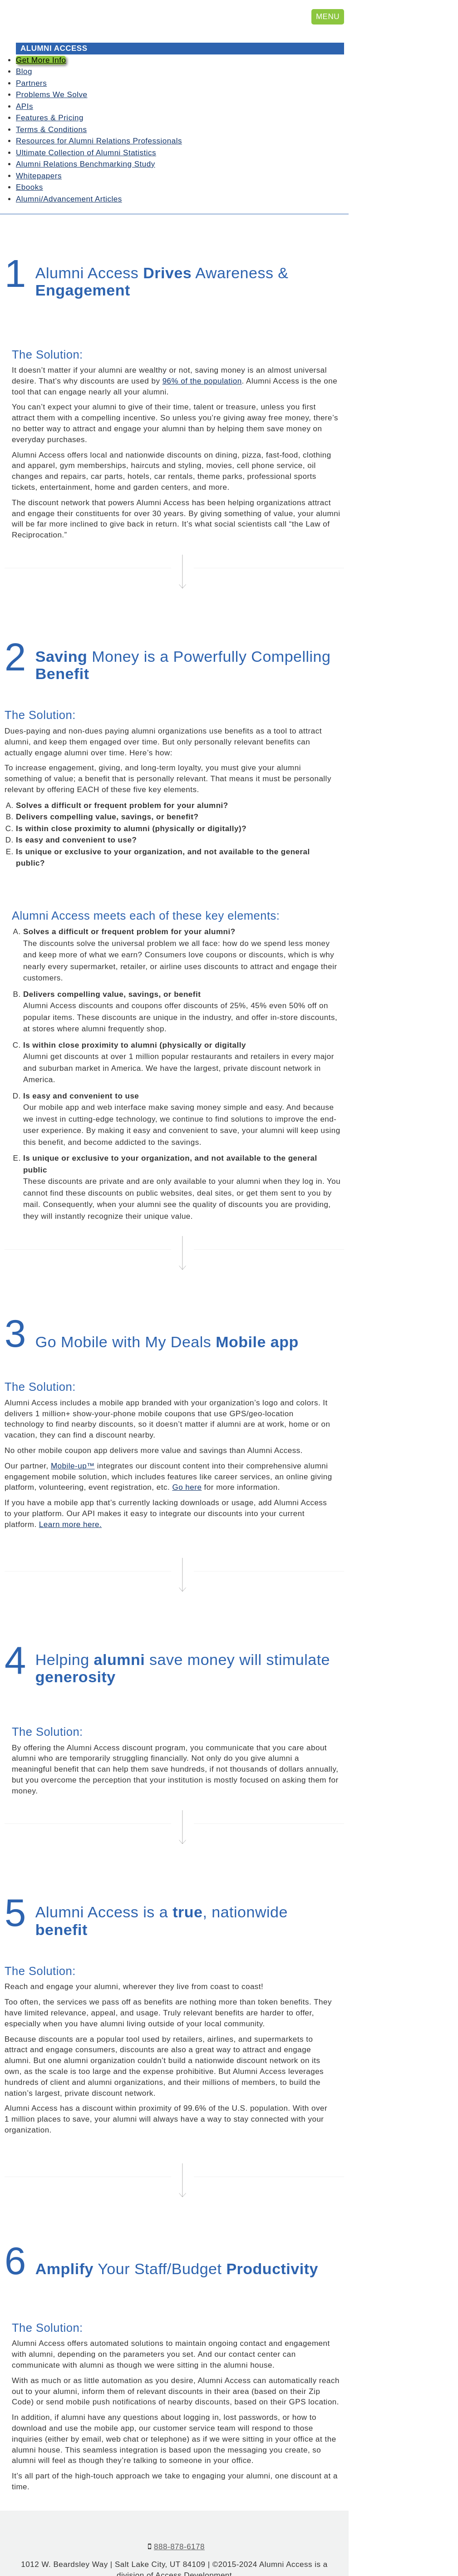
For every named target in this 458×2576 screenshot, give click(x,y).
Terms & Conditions (51, 102)
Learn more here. (70, 1497)
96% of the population (202, 354)
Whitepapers (39, 148)
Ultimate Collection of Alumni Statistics (86, 125)
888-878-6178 (179, 2519)
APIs (24, 78)
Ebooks (29, 160)
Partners (31, 55)
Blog (24, 44)
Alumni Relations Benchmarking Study (85, 137)
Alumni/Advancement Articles (69, 171)
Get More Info (41, 32)
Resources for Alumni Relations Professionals (99, 113)
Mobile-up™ (73, 1438)
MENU (328, 16)
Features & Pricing (50, 90)
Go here (187, 1460)
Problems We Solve (51, 67)
